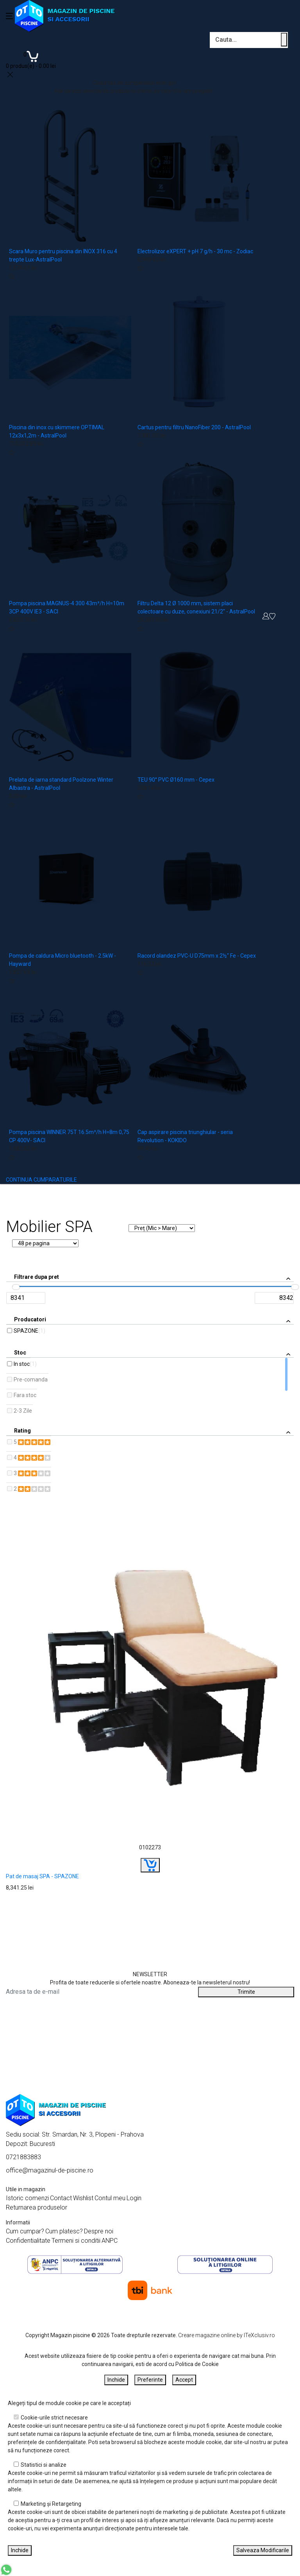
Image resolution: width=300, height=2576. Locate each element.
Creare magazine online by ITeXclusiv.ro (226, 2335)
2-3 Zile (23, 1411)
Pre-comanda (31, 1379)
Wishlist (83, 2198)
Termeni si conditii (76, 2240)
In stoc (22, 1364)
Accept (184, 2380)
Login (134, 2198)
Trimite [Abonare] (246, 1992)
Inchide (116, 2380)
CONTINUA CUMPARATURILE (41, 1180)
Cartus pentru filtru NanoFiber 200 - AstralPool (194, 427)
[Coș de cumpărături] (31, 59)
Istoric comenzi (27, 2198)
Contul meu (110, 2198)
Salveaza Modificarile (262, 2550)
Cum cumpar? (25, 2231)
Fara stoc (25, 1395)
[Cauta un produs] (284, 39)
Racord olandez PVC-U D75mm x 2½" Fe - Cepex (197, 956)
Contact (61, 2198)
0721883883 (23, 2157)
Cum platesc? (64, 2231)
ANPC (110, 2240)
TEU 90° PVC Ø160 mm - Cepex (176, 780)
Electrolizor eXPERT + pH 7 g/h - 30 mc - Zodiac (195, 251)
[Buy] (150, 1865)
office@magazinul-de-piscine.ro (49, 2170)
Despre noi (98, 2231)
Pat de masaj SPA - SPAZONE (42, 1876)
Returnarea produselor (36, 2207)
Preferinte (150, 2380)
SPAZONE (26, 1331)
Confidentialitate (28, 2240)
